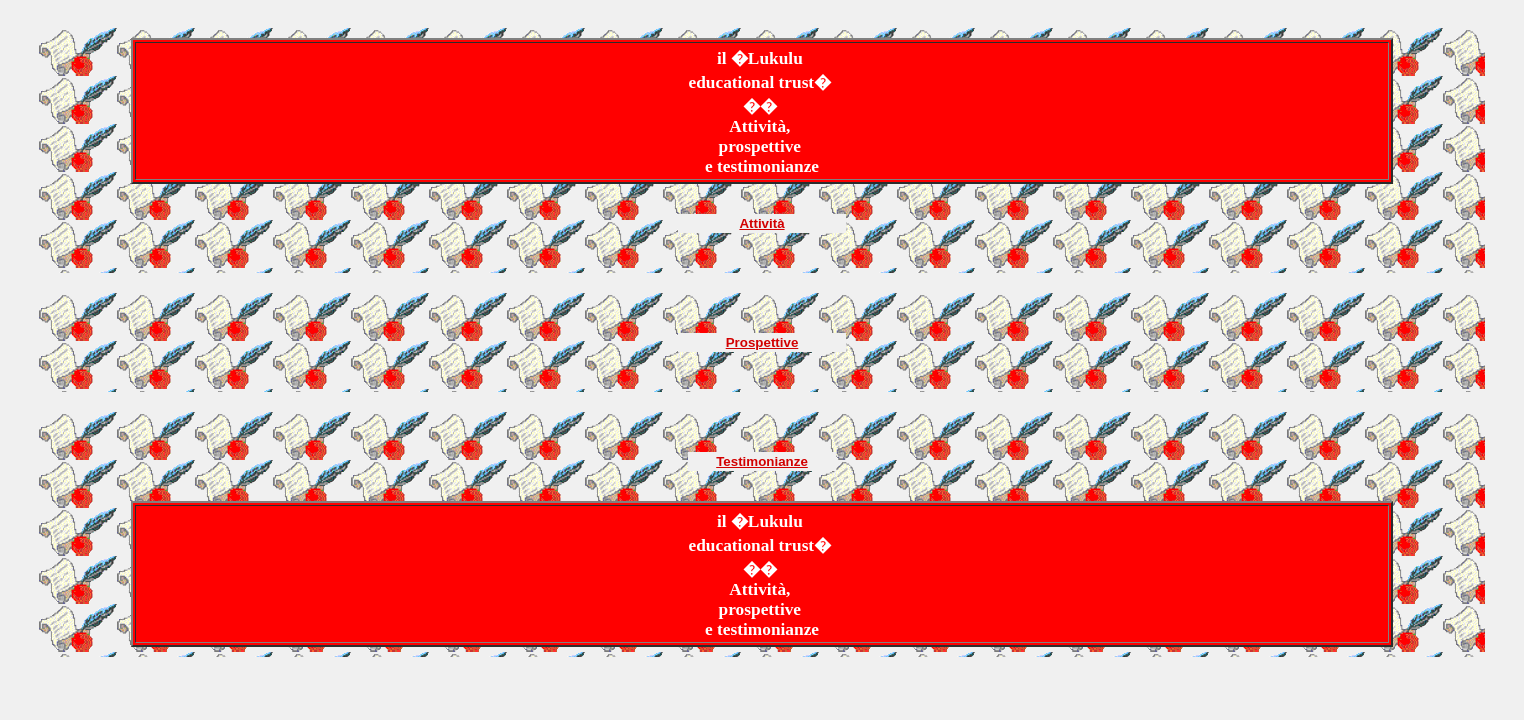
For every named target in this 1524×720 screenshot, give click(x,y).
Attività (761, 223)
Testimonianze (762, 461)
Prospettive (762, 342)
